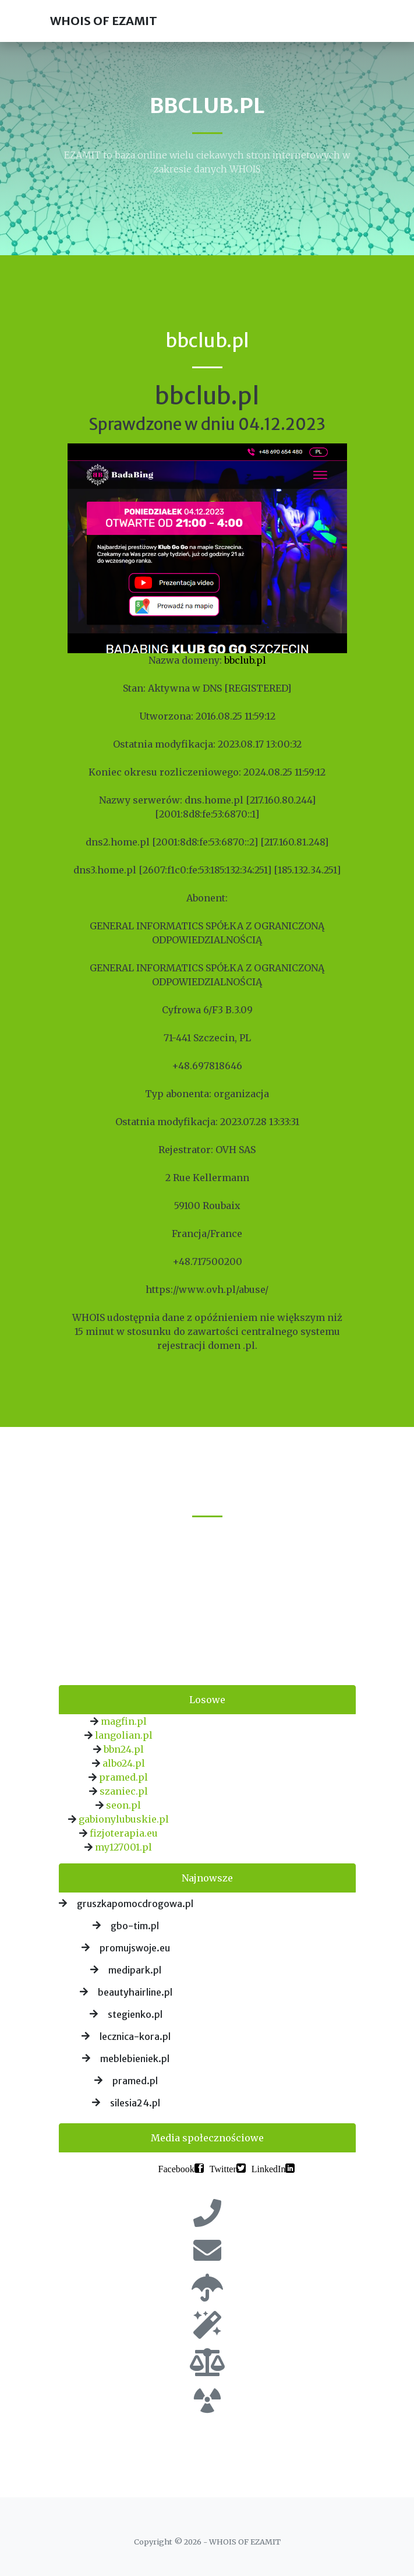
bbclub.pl (245, 660)
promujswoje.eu (135, 1948)
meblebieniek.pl (134, 2058)
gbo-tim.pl (135, 1926)
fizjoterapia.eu (124, 1833)
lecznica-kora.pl (135, 2036)
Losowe (207, 1699)
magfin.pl (124, 1721)
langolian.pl (124, 1735)
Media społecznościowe (207, 2138)
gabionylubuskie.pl (124, 1819)
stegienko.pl (135, 2014)
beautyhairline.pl (135, 1992)
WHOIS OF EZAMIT (103, 20)
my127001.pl (123, 1847)
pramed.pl (123, 1777)
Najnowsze (207, 1878)
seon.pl (123, 1805)
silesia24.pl (135, 2103)
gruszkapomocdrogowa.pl (135, 1903)
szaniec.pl (124, 1791)
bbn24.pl (124, 1749)
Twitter (223, 2168)
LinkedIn (269, 2168)
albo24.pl (123, 1763)
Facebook (176, 2168)
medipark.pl (134, 1970)
